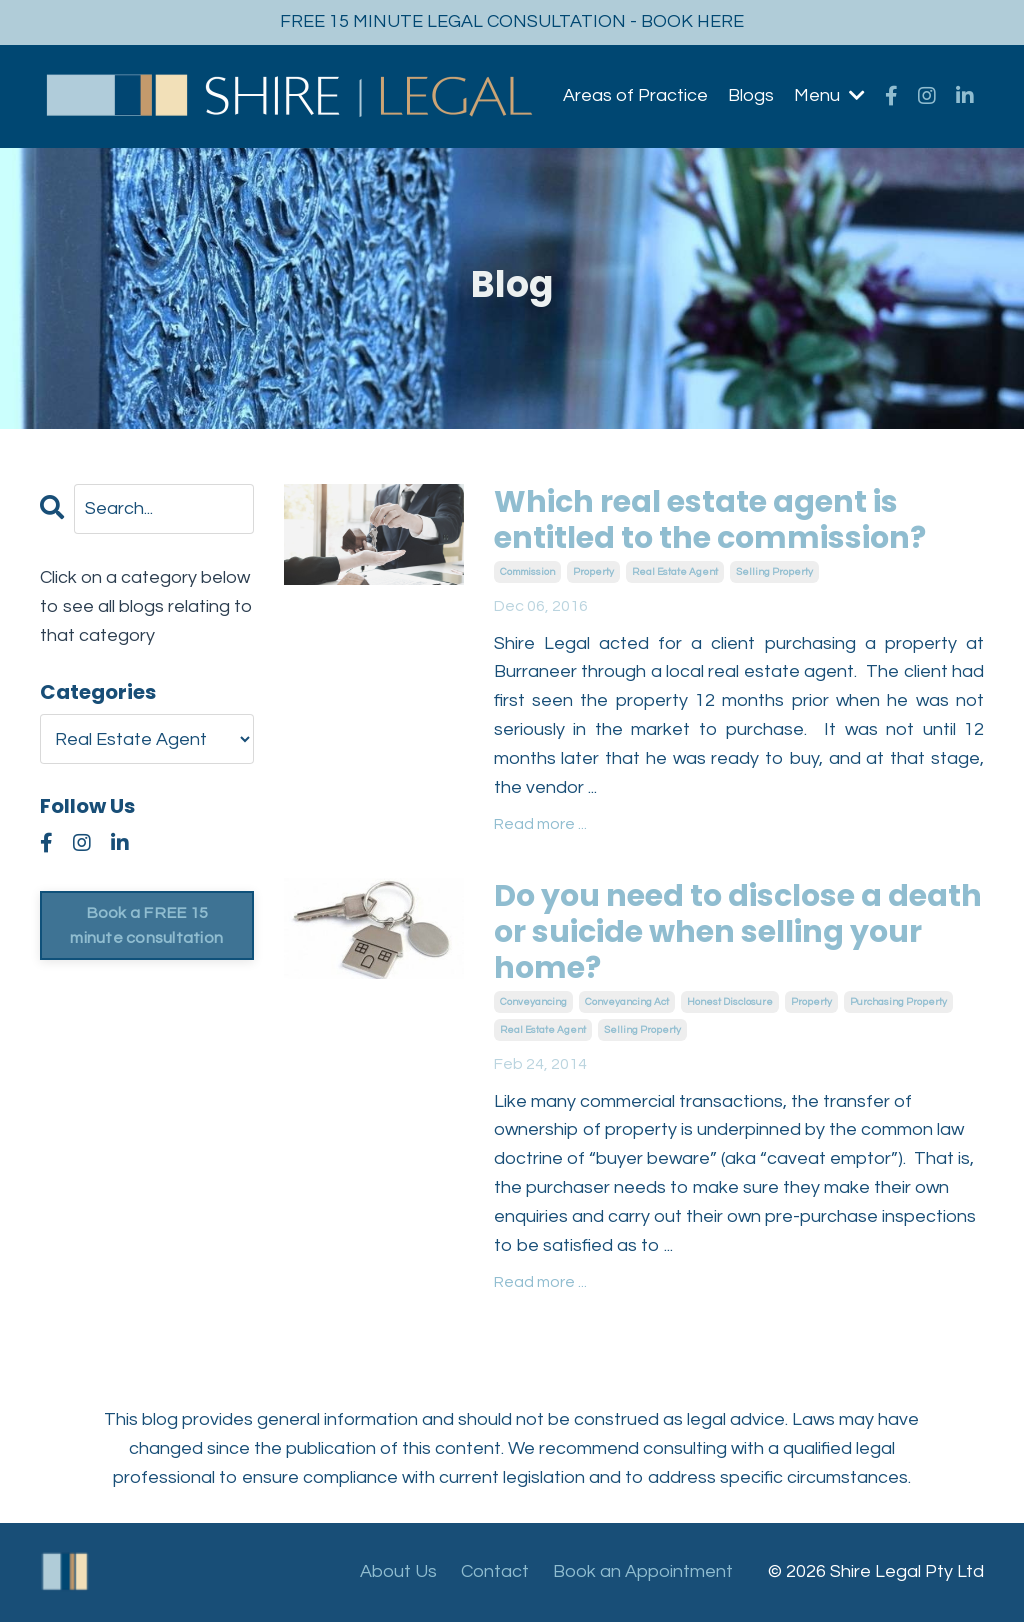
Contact (495, 1571)
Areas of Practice (635, 95)
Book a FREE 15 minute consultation (146, 925)
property (593, 572)
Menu (829, 95)
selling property (774, 572)
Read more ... (540, 824)
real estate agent (675, 572)
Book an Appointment (643, 1571)
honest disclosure (730, 1002)
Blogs (751, 95)
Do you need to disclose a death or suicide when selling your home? (738, 932)
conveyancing (533, 1002)
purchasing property (898, 1002)
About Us (398, 1571)
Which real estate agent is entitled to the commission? (710, 520)
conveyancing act (627, 1002)
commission (527, 572)
